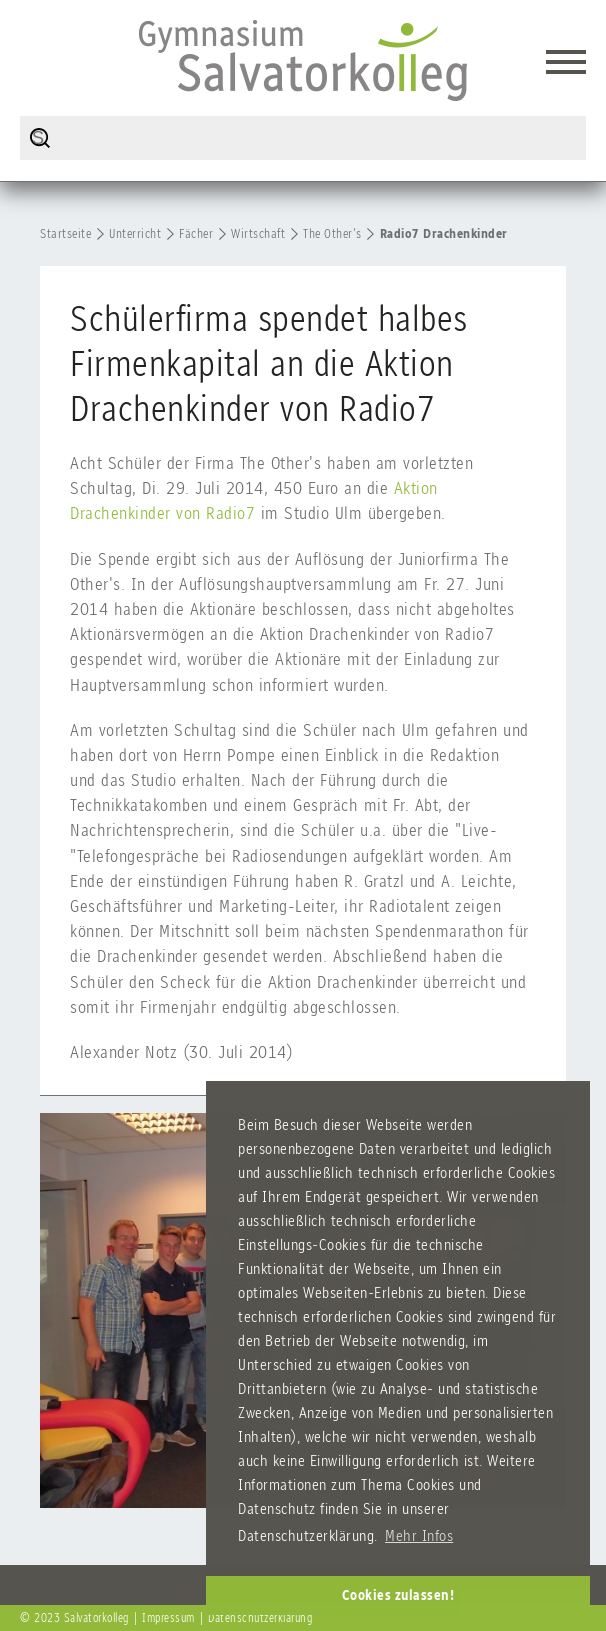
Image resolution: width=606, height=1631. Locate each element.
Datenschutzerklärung (260, 1618)
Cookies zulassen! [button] (398, 1595)
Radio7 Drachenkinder (444, 233)
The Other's (332, 233)
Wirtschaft (258, 233)
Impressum (168, 1618)
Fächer (196, 233)
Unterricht (135, 233)
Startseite (65, 233)
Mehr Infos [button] (419, 1535)
